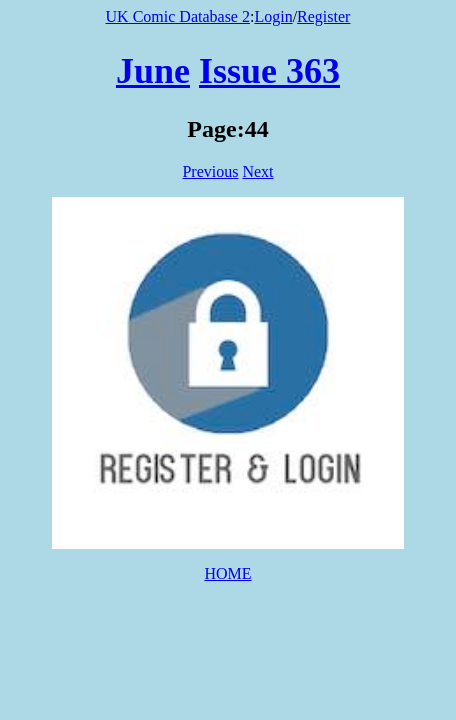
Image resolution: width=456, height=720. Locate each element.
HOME (227, 573)
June (153, 71)
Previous (210, 171)
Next (257, 171)
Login (273, 16)
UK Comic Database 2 (178, 16)
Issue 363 (269, 71)
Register (323, 16)
